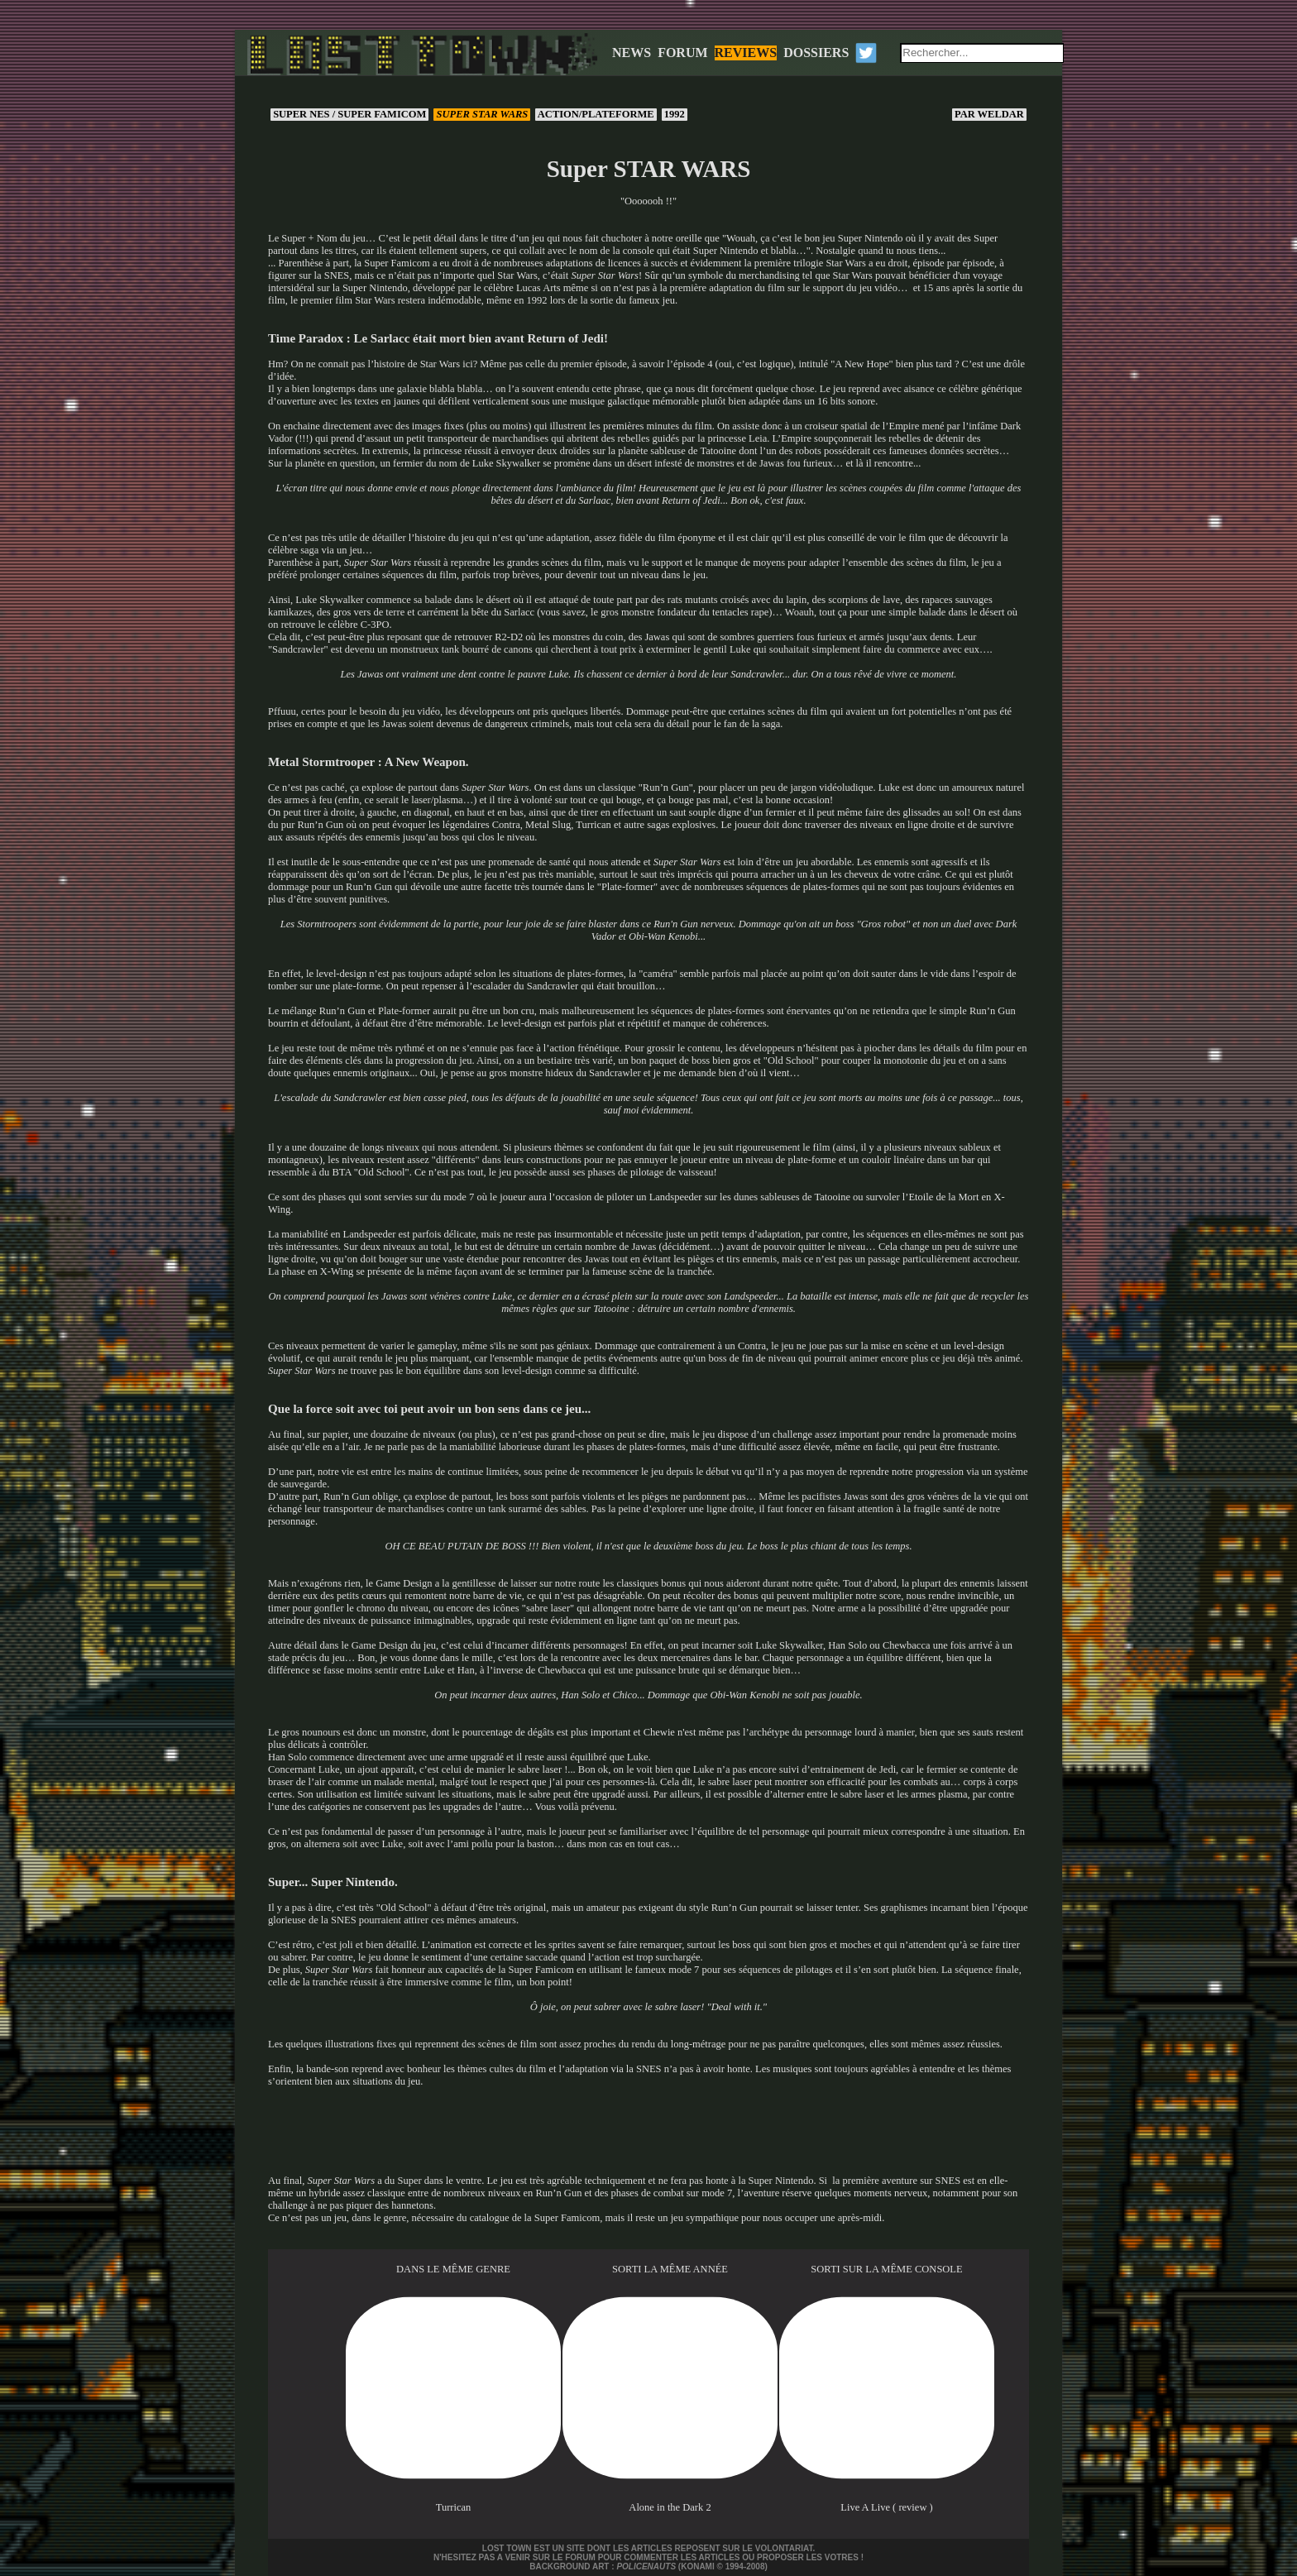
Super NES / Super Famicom (349, 114)
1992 (674, 114)
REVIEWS (746, 52)
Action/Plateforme (595, 114)
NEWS (631, 52)
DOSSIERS (816, 52)
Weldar (989, 114)
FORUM (682, 52)
